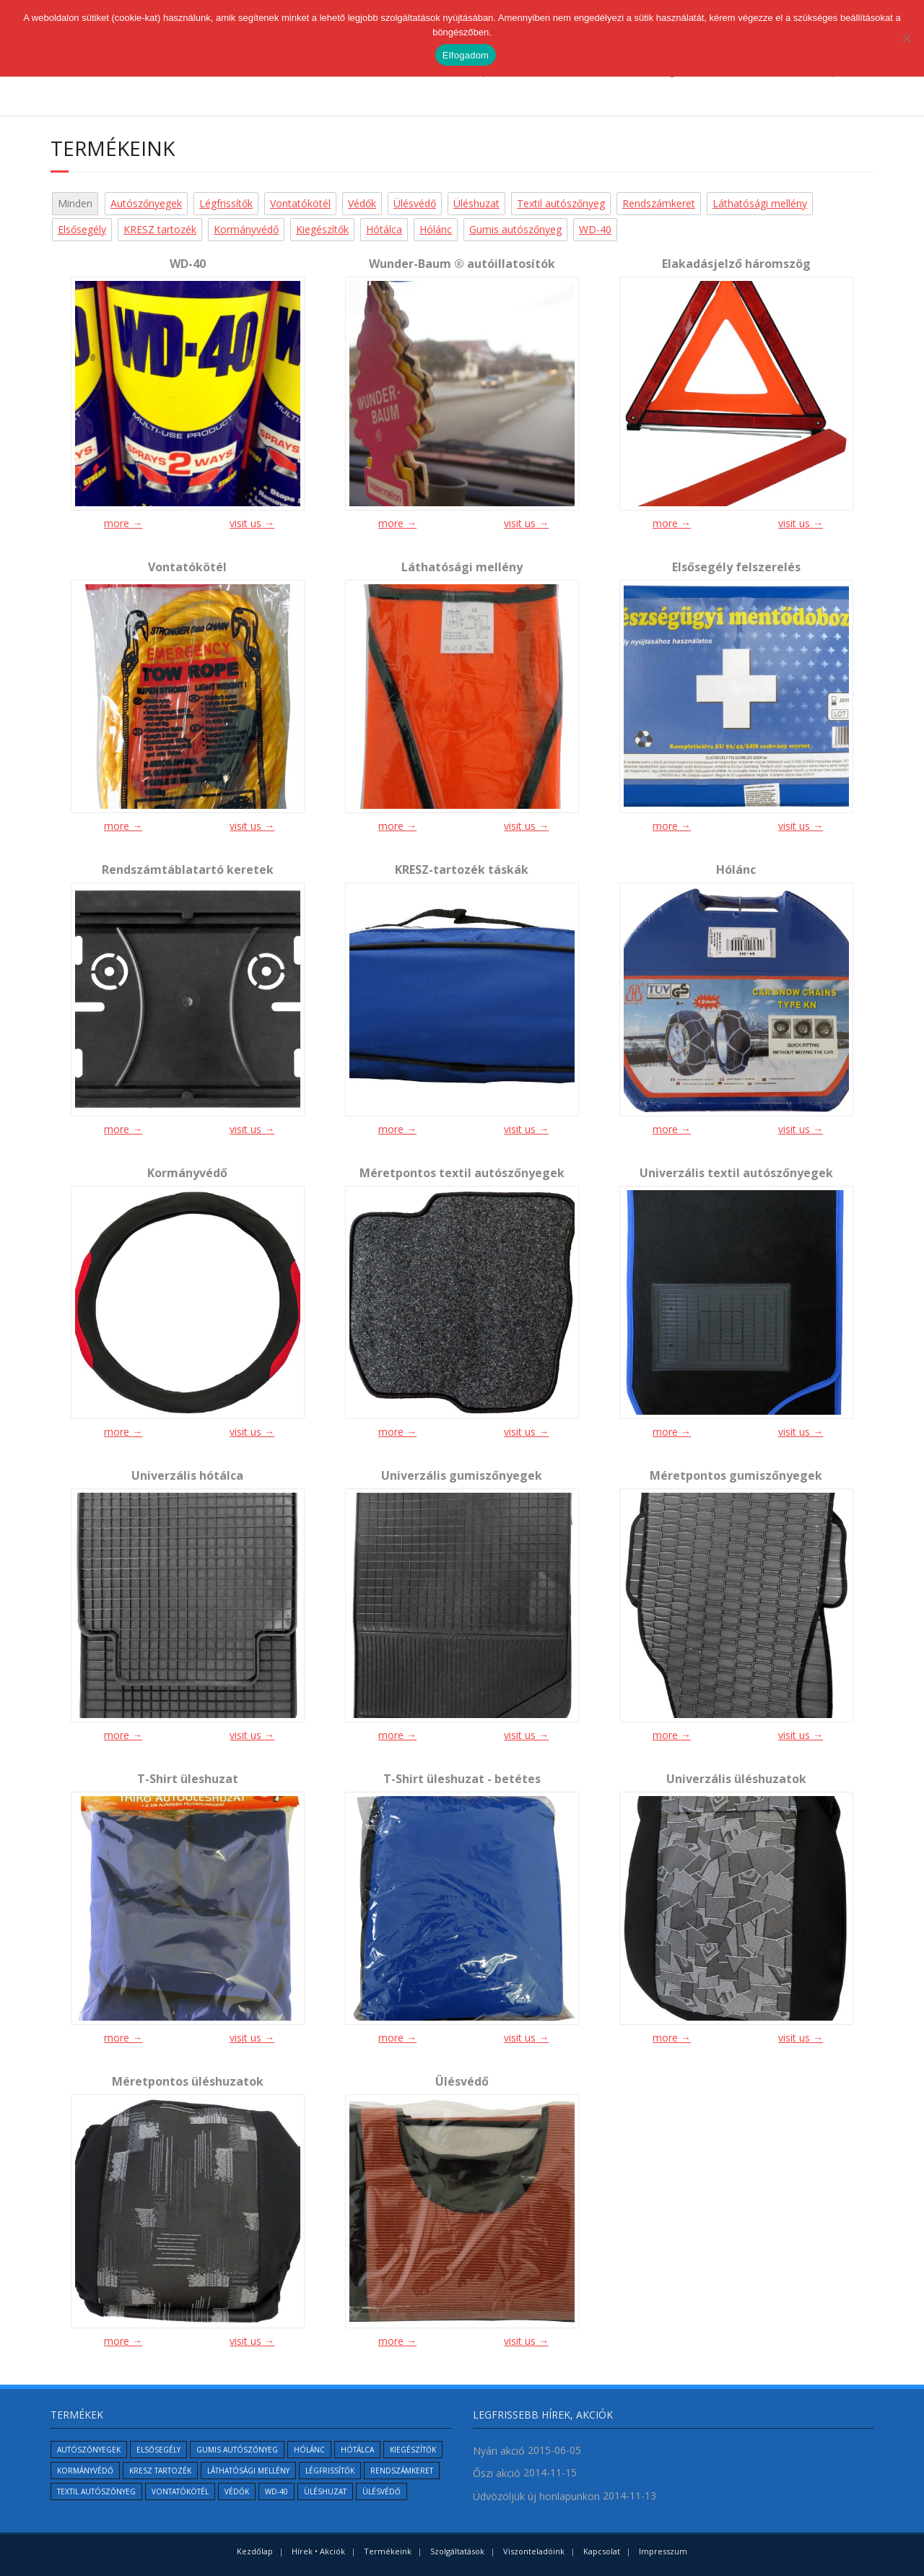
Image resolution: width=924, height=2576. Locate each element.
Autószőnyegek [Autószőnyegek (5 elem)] (89, 2450)
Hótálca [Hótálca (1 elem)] (357, 2450)
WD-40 (595, 229)
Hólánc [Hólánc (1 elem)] (309, 2450)
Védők (362, 203)
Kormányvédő (246, 229)
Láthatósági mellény (759, 203)
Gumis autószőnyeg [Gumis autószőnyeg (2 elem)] (237, 2450)
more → (123, 523)
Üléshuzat (476, 203)
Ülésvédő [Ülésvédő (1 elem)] (381, 2491)
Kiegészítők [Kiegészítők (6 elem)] (413, 2450)
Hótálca (384, 229)
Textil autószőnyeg (561, 203)
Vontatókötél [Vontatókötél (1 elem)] (180, 2491)
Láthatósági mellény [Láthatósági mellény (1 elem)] (248, 2471)
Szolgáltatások (457, 2551)
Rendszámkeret (658, 203)
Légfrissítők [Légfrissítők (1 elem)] (329, 2471)
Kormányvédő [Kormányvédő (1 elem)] (85, 2471)
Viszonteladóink (534, 2551)
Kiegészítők (322, 229)
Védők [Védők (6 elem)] (237, 2491)
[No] (906, 38)
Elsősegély (82, 229)
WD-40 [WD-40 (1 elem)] (276, 2491)
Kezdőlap (255, 2551)
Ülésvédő (414, 203)
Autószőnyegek (146, 203)
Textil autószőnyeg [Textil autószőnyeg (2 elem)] (96, 2491)
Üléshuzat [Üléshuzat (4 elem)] (325, 2491)
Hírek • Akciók (318, 2551)
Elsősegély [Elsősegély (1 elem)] (158, 2450)
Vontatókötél (300, 203)
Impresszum (663, 2551)
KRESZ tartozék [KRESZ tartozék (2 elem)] (160, 2471)
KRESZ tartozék (159, 229)
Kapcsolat (601, 2551)
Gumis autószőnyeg (515, 229)
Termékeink (387, 2551)
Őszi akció (496, 2473)
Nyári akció (499, 2451)
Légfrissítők (226, 203)
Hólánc (435, 229)
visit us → (252, 523)
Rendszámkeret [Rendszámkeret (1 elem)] (401, 2471)
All (63, 203)
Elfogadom (466, 55)
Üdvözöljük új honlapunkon (536, 2496)
